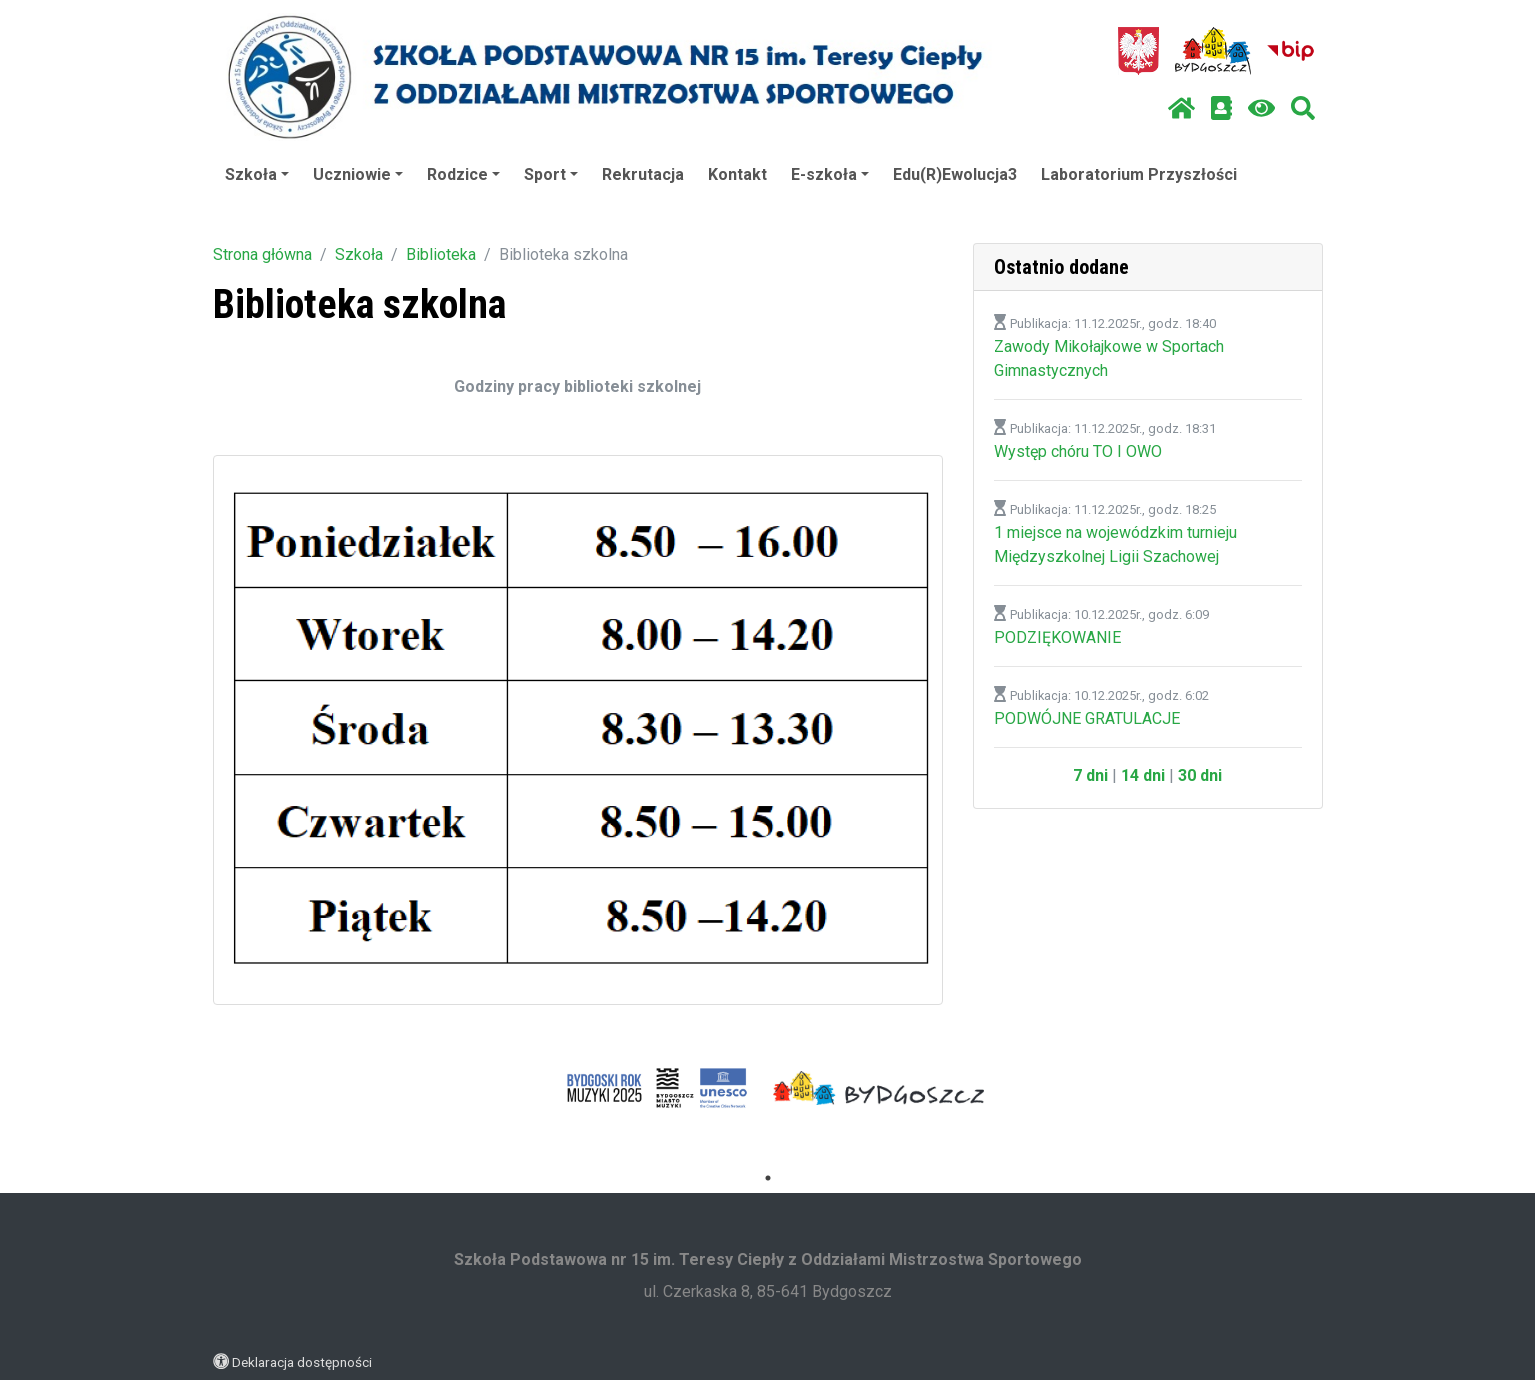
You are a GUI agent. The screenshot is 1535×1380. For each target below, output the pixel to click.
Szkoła (257, 174)
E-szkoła (830, 174)
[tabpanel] (656, 1088)
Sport (551, 174)
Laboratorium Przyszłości (1139, 174)
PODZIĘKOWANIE (1057, 637)
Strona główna (262, 254)
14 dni (1143, 775)
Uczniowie (358, 174)
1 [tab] (768, 1178)
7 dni (1090, 775)
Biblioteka (441, 254)
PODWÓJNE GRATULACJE (1087, 718)
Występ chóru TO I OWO (1078, 451)
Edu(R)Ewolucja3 (955, 174)
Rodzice (463, 174)
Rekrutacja (643, 174)
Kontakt (737, 174)
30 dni (1200, 775)
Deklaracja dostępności (302, 1362)
